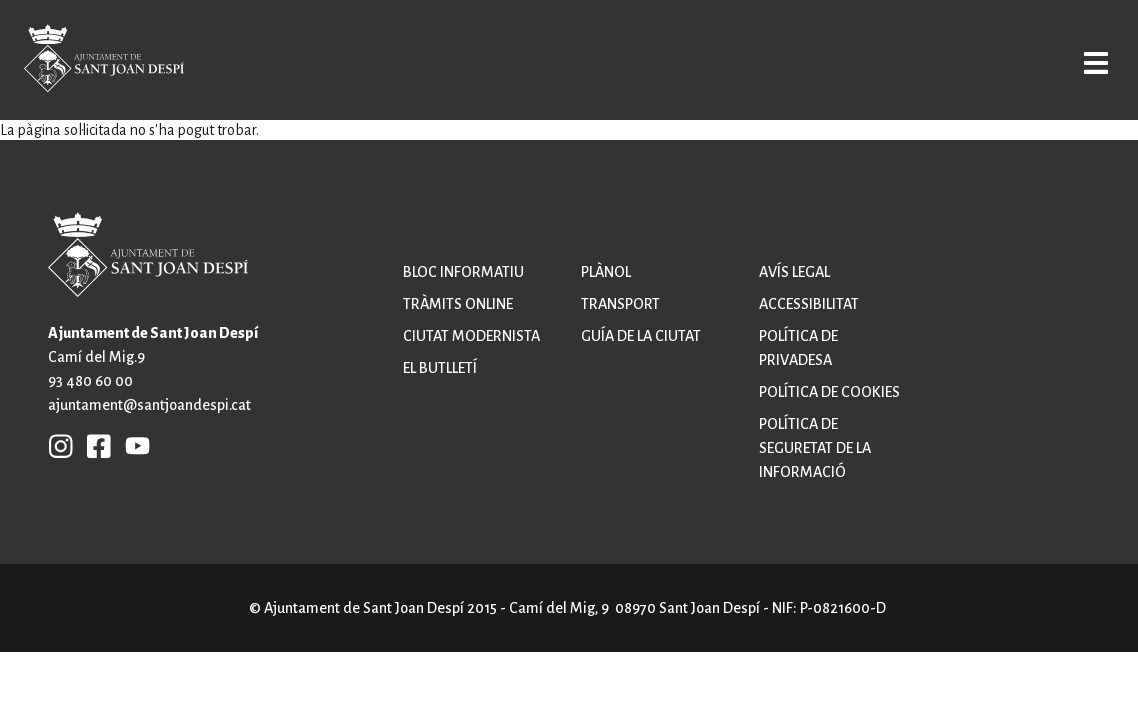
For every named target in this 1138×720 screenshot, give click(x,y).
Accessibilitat (809, 304)
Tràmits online (458, 304)
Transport (620, 304)
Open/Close (1076, 62)
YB (132, 445)
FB (94, 445)
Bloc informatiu (463, 272)
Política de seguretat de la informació (815, 448)
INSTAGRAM (61, 445)
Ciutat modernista (471, 336)
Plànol (606, 272)
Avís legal (794, 272)
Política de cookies (829, 392)
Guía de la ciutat (641, 336)
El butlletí (440, 368)
